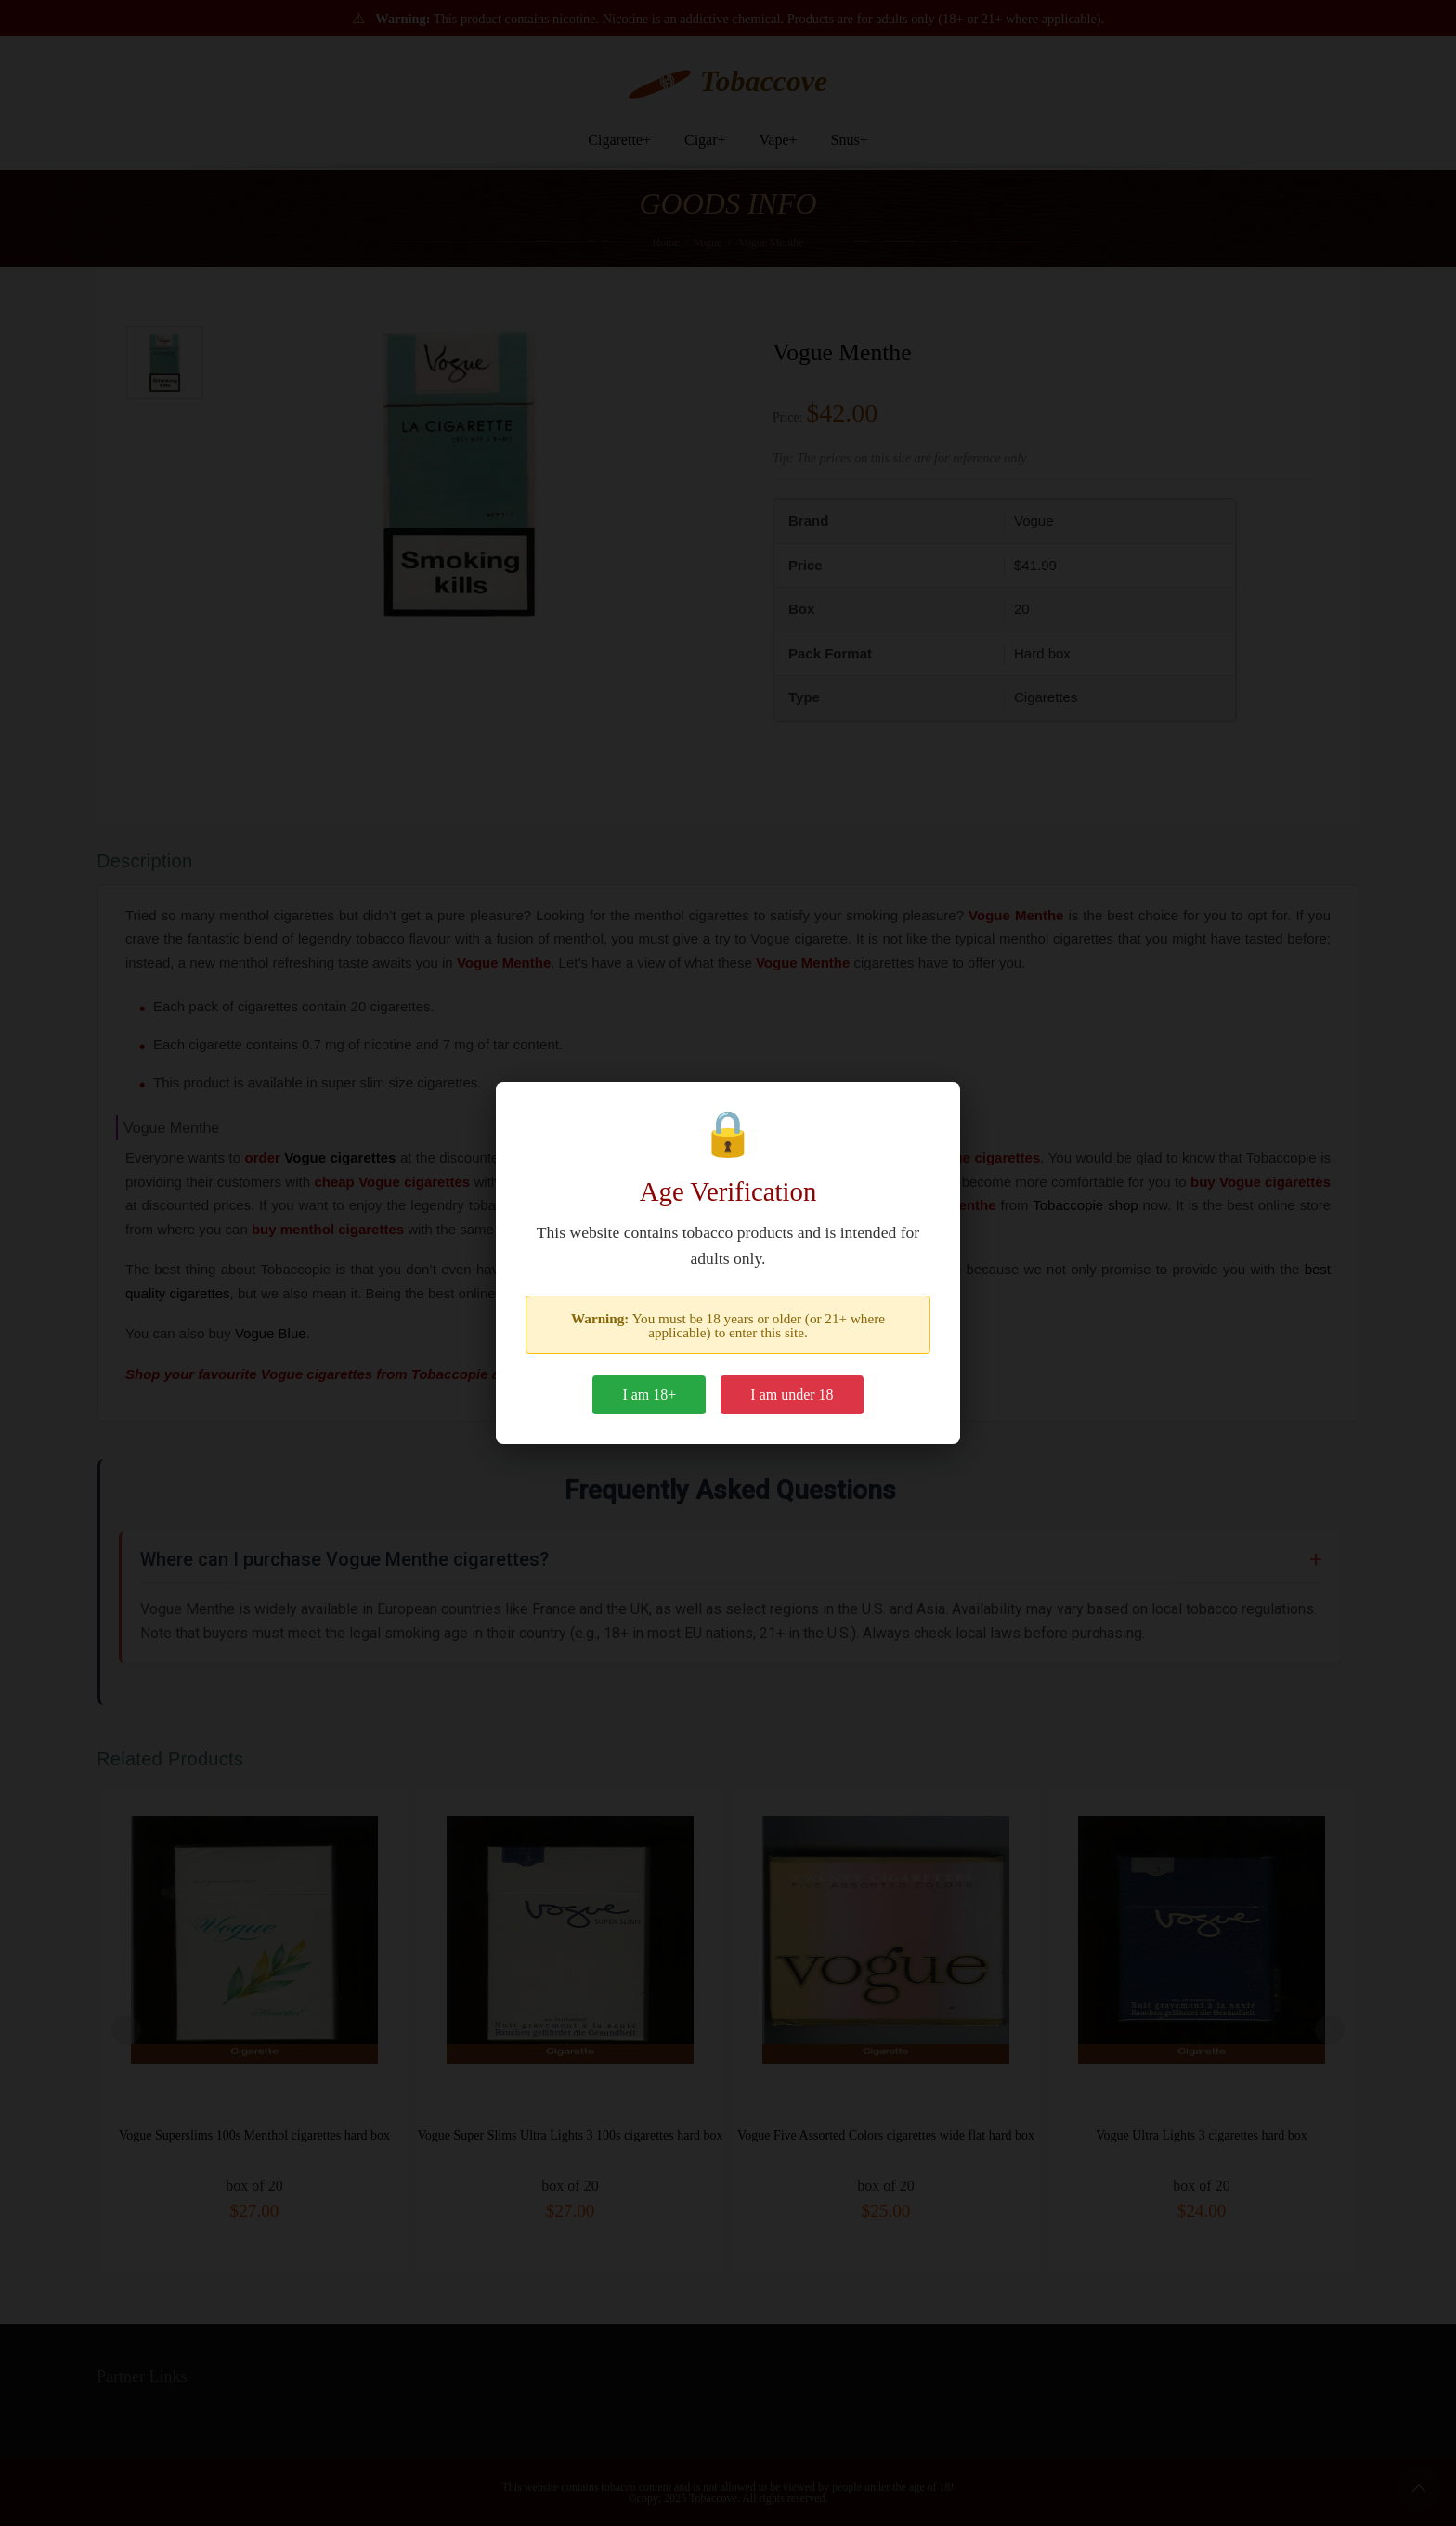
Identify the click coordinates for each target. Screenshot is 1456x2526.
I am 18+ (649, 1394)
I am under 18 (791, 1394)
